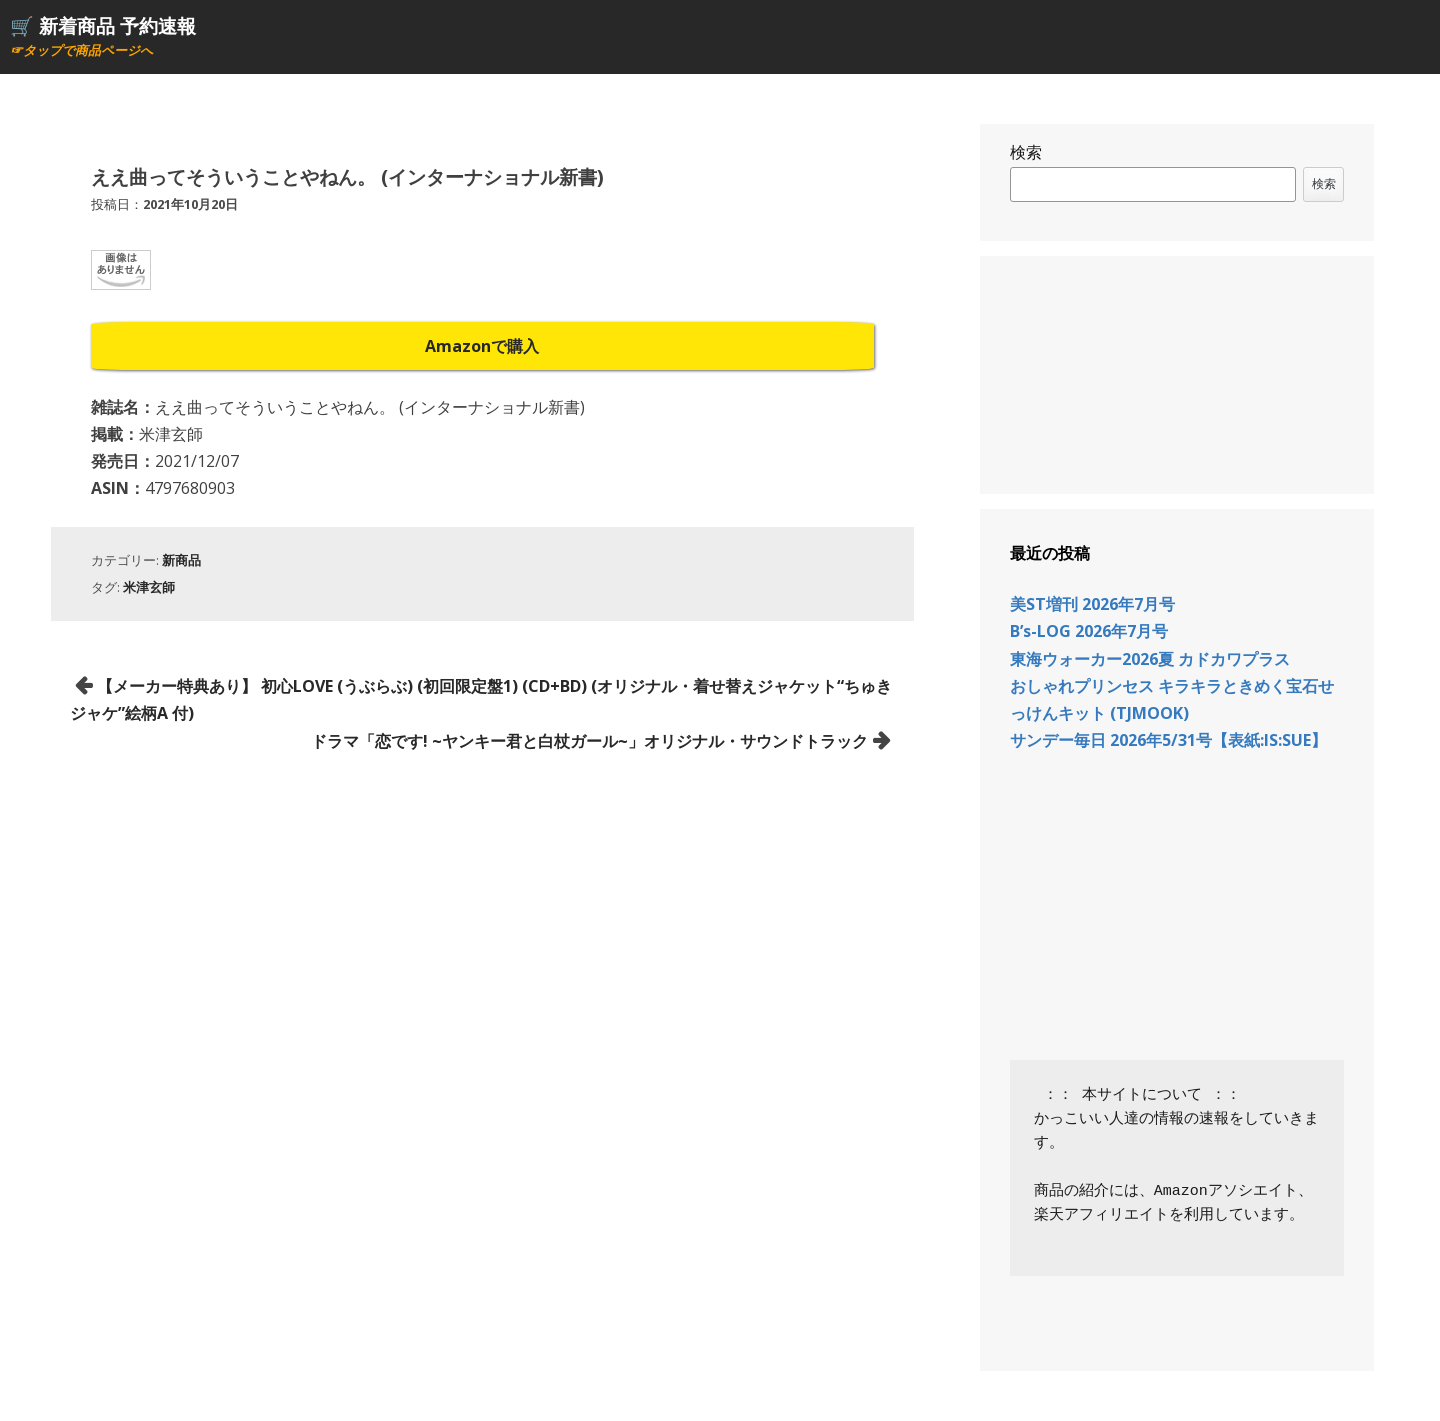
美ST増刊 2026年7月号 (1092, 604)
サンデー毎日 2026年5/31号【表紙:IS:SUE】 (1168, 740)
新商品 (181, 560)
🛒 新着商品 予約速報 (103, 25)
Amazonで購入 (482, 346)
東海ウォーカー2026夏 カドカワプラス (1150, 659)
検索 (1026, 152)
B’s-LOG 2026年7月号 (1089, 631)
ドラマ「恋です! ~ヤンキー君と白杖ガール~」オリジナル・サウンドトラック (589, 741)
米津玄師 (149, 587)
